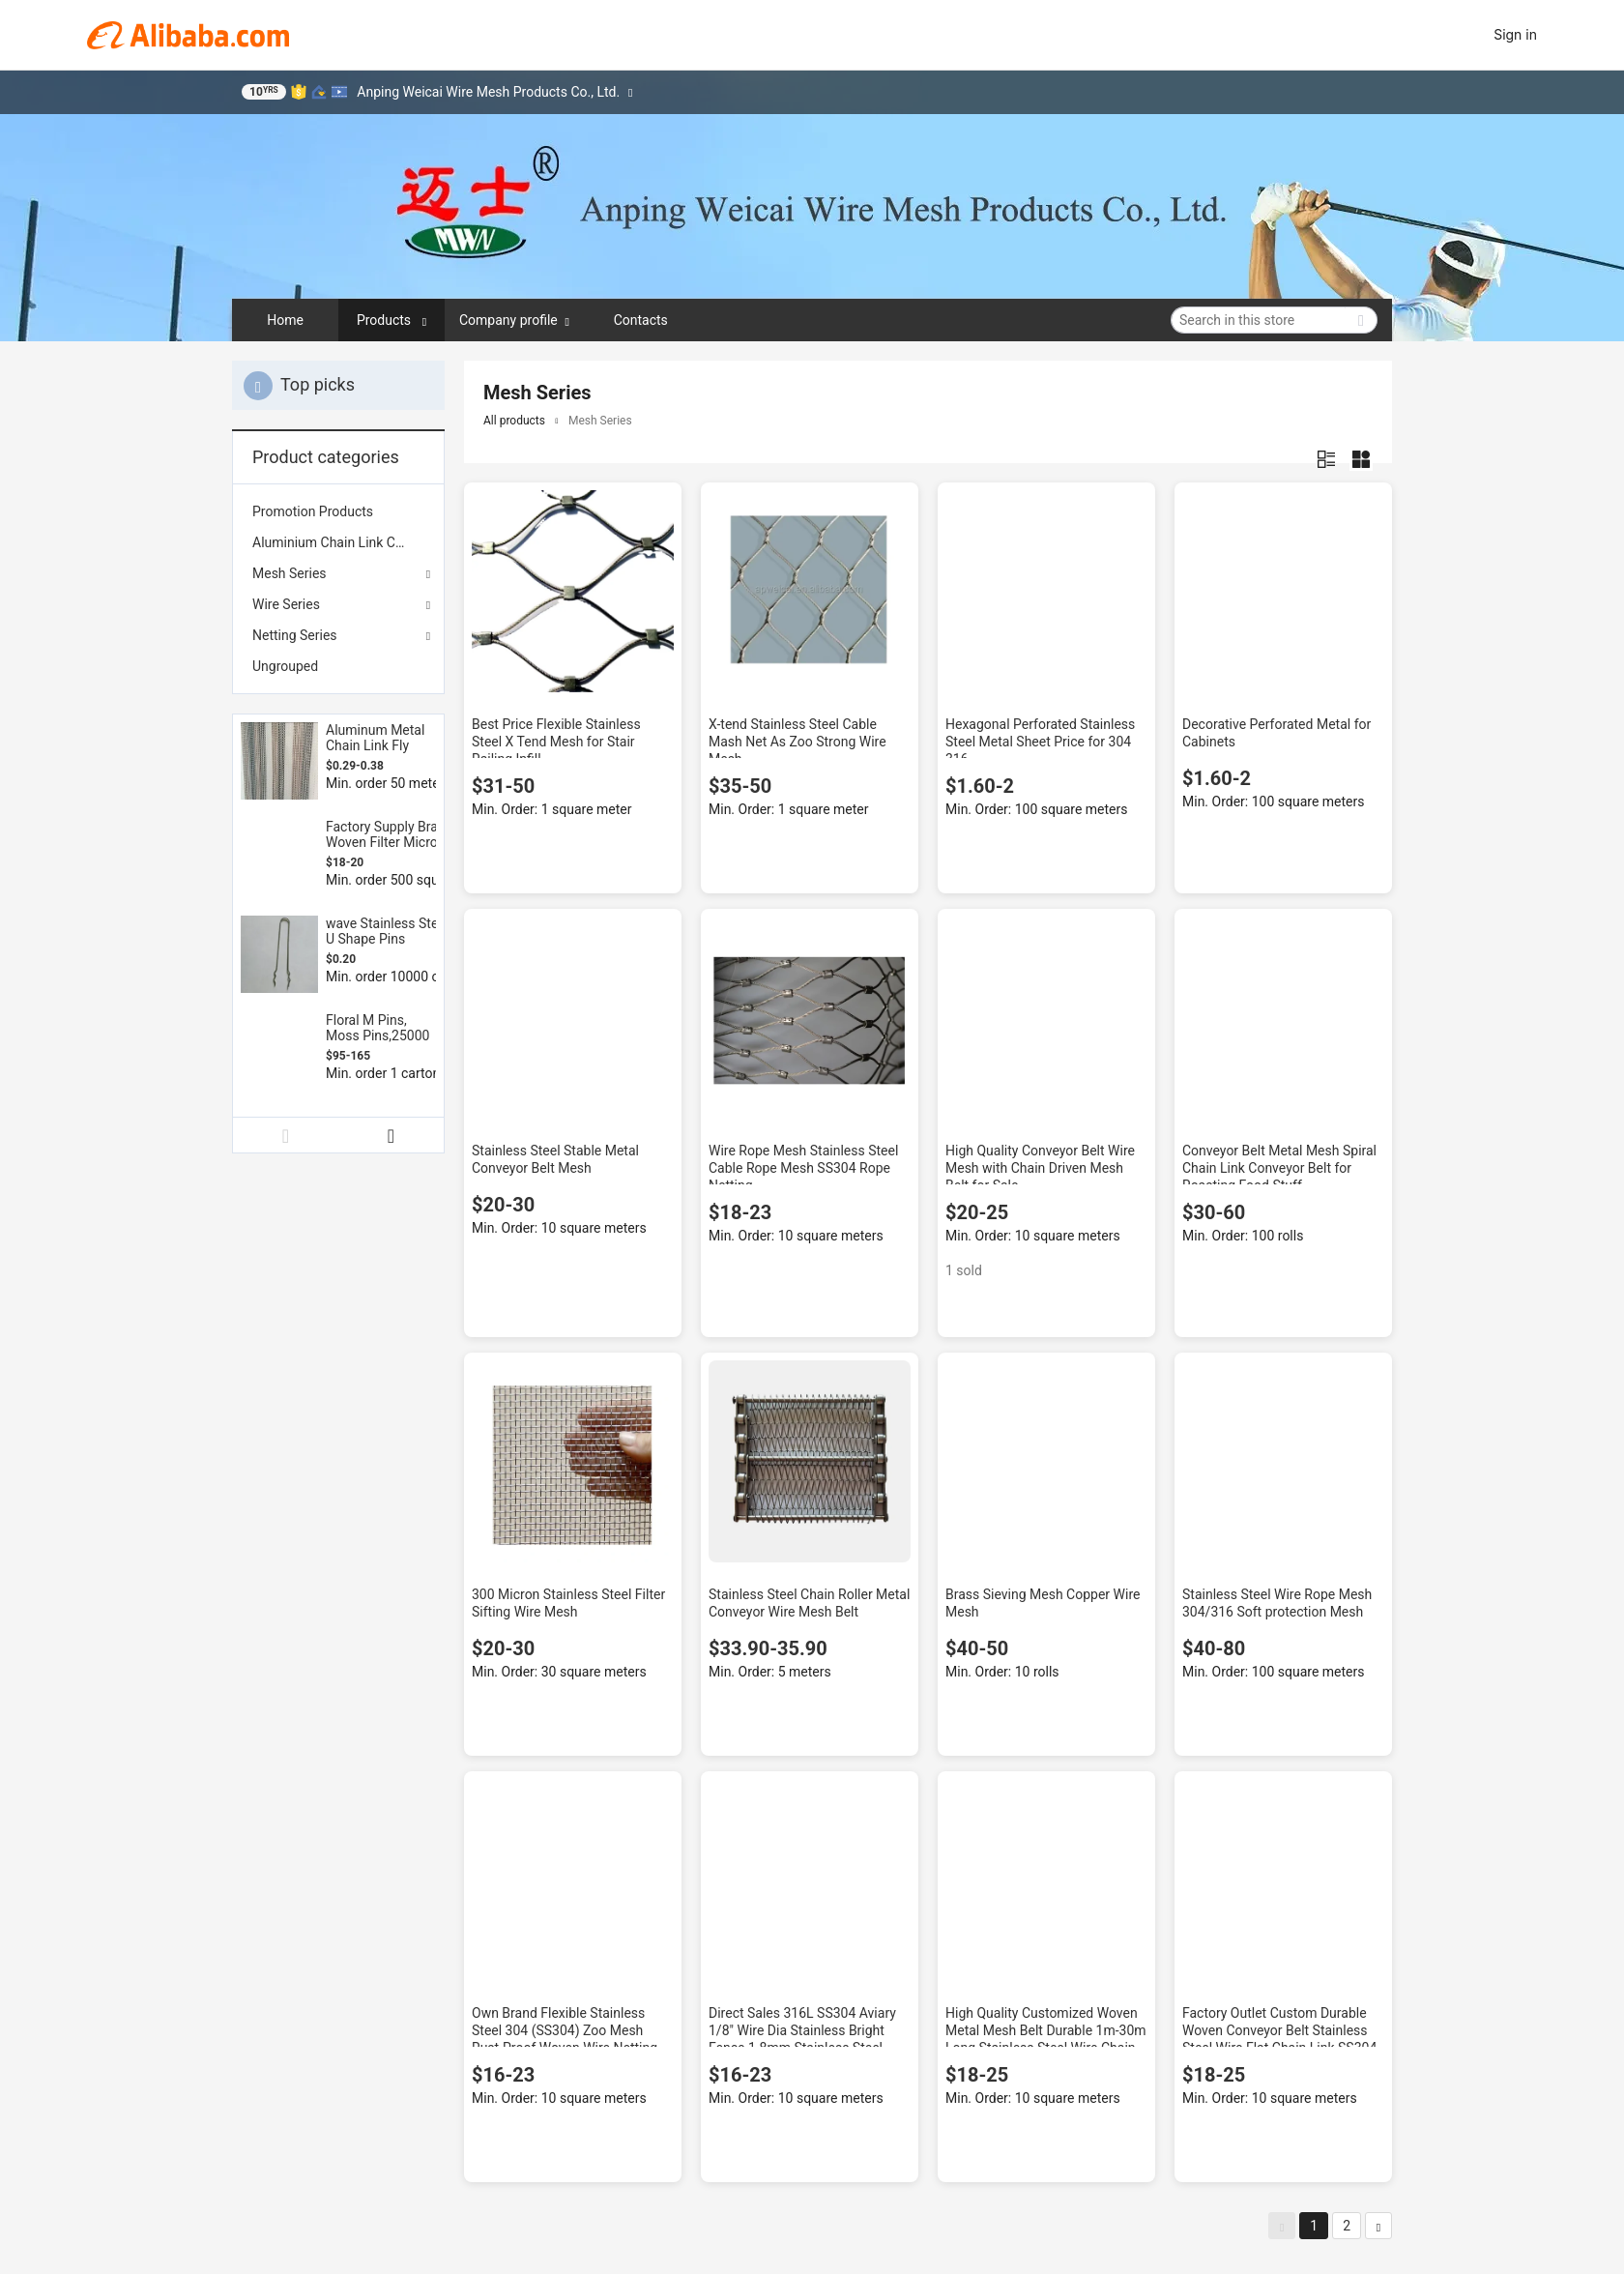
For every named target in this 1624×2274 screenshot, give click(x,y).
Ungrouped (285, 666)
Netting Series (294, 635)
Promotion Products (312, 511)
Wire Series (286, 604)
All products (514, 420)
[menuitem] (338, 511)
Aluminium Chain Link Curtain (338, 542)
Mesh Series (289, 573)
